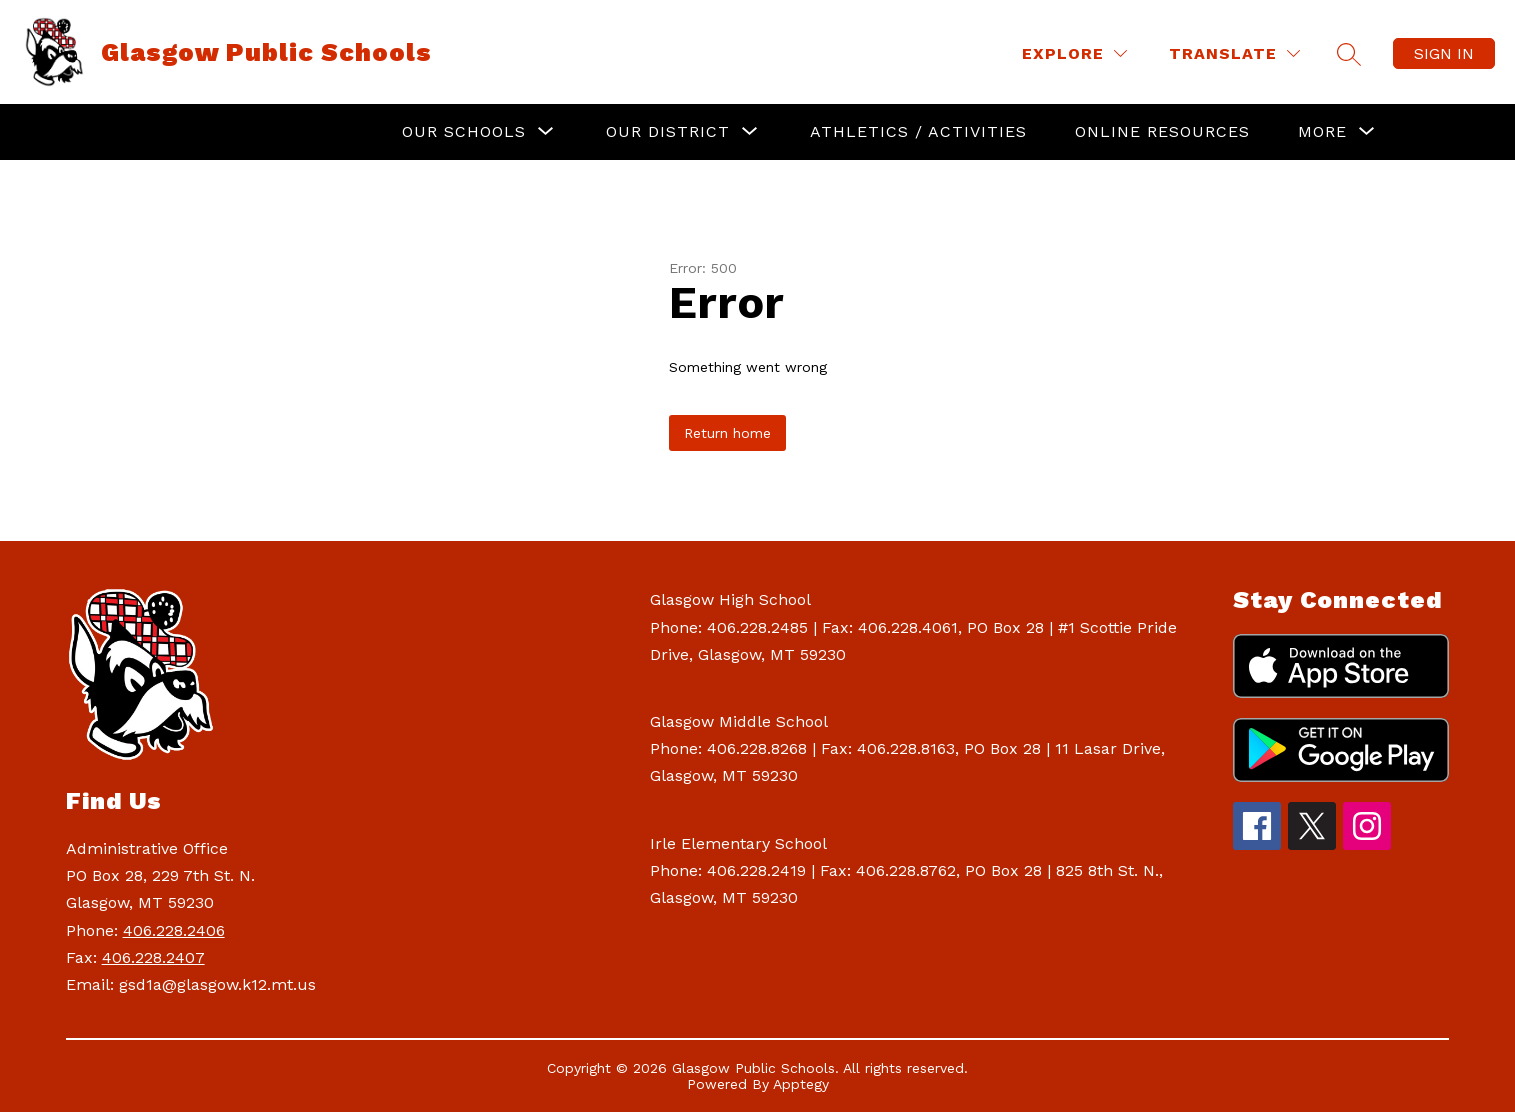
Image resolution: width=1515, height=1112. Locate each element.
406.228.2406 (174, 930)
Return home (727, 433)
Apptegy (801, 1084)
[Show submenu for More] (1322, 132)
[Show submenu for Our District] (668, 132)
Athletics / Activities (918, 131)
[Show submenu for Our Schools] (464, 132)
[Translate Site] (1234, 53)
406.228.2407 (153, 957)
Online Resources (1162, 131)
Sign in (1444, 53)
